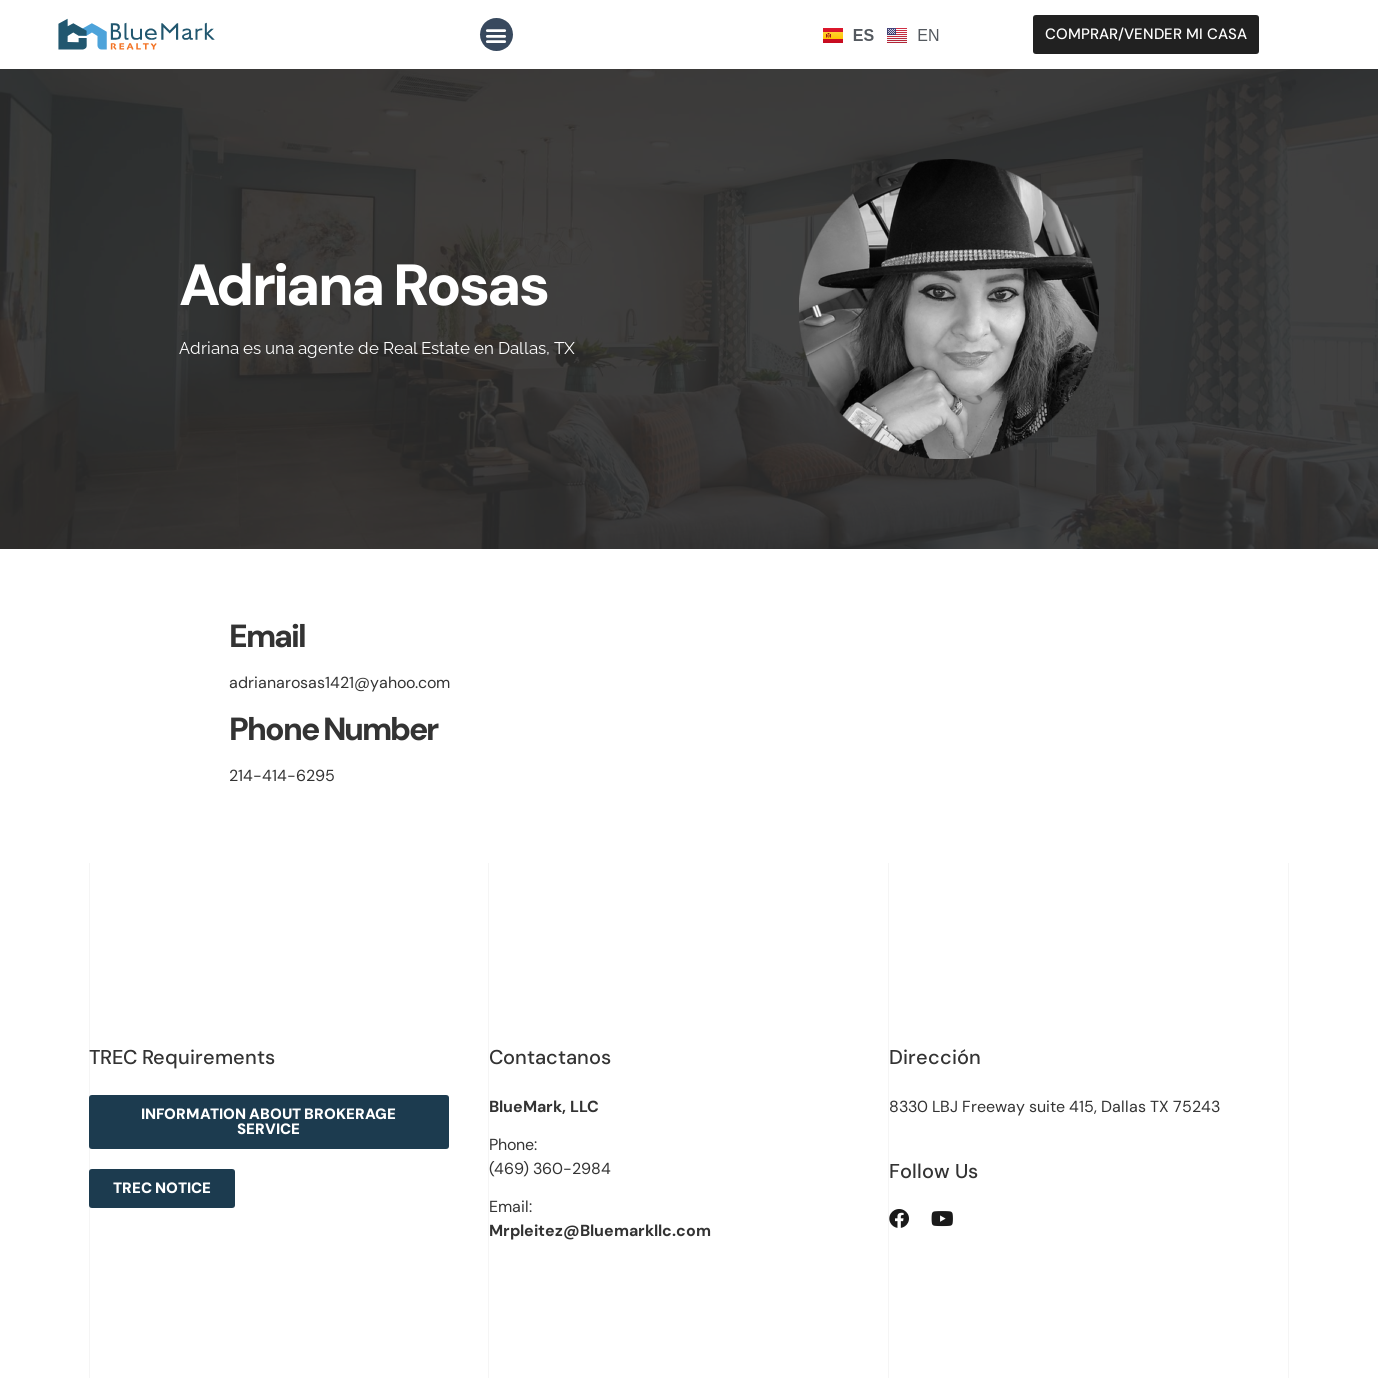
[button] (496, 34)
